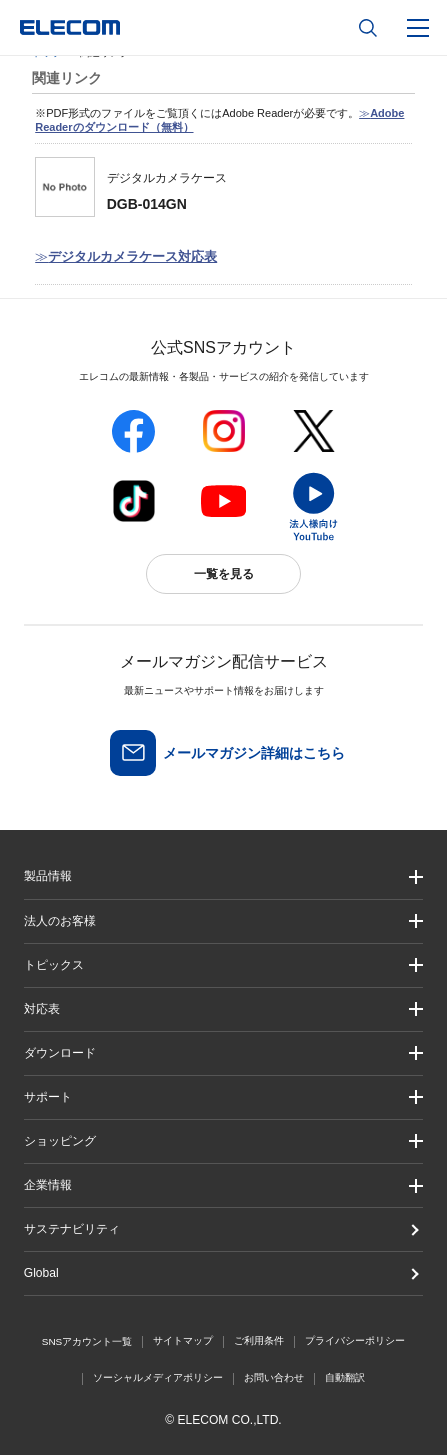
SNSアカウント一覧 (87, 1341)
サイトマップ (183, 1340)
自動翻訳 (345, 1377)
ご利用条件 (259, 1340)
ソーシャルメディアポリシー (158, 1377)
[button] (223, 965)
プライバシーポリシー (355, 1340)
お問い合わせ (274, 1377)
